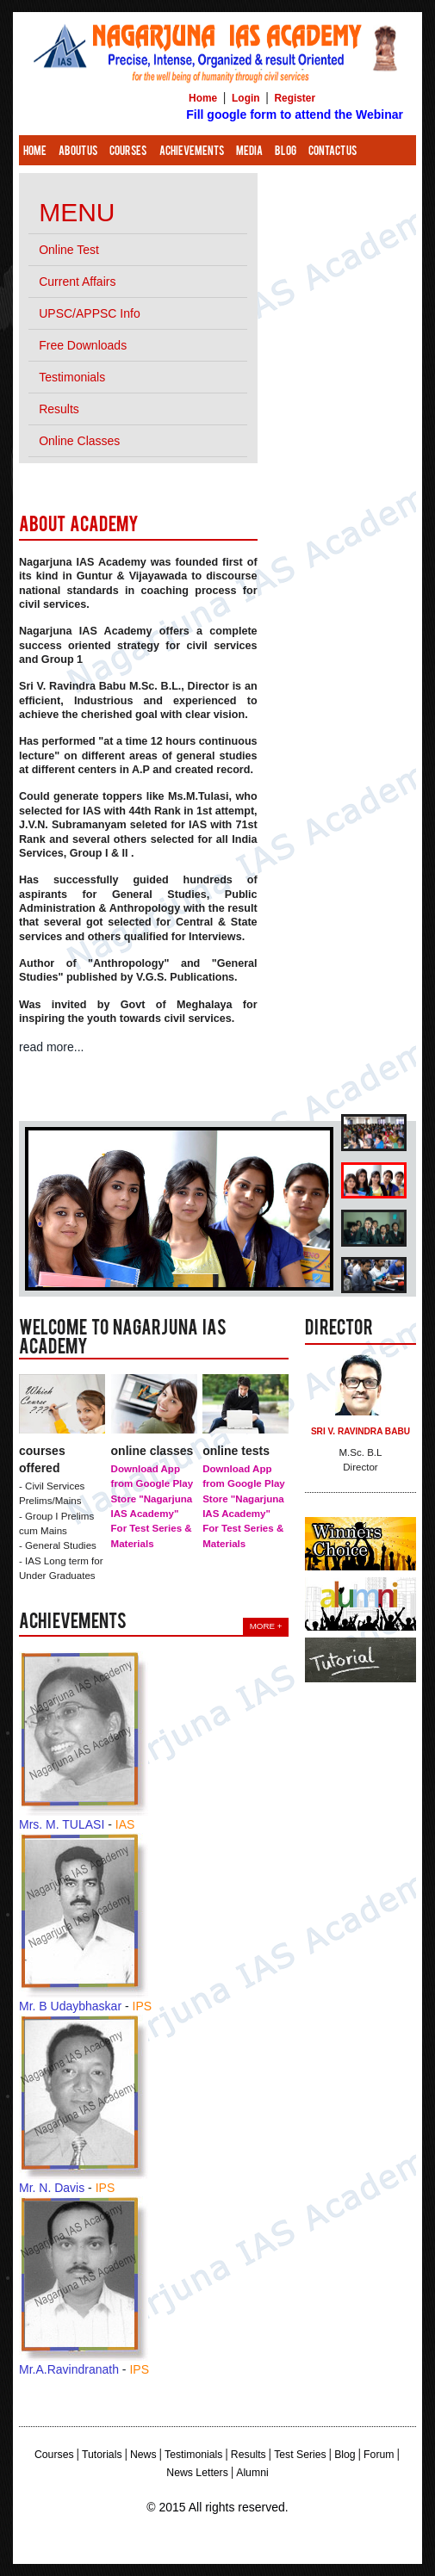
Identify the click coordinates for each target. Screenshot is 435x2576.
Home (203, 98)
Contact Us (332, 152)
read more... (51, 1047)
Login (245, 98)
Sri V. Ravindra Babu (360, 1431)
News (143, 2455)
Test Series (300, 2455)
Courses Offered (42, 1459)
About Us (78, 152)
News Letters (196, 2473)
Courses (127, 152)
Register (294, 98)
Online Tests (236, 1451)
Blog (285, 152)
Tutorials (102, 2455)
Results (248, 2455)
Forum (379, 2455)
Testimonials (193, 2455)
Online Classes (152, 1451)
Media (249, 152)
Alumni (252, 2473)
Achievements (191, 152)
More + (266, 1626)
